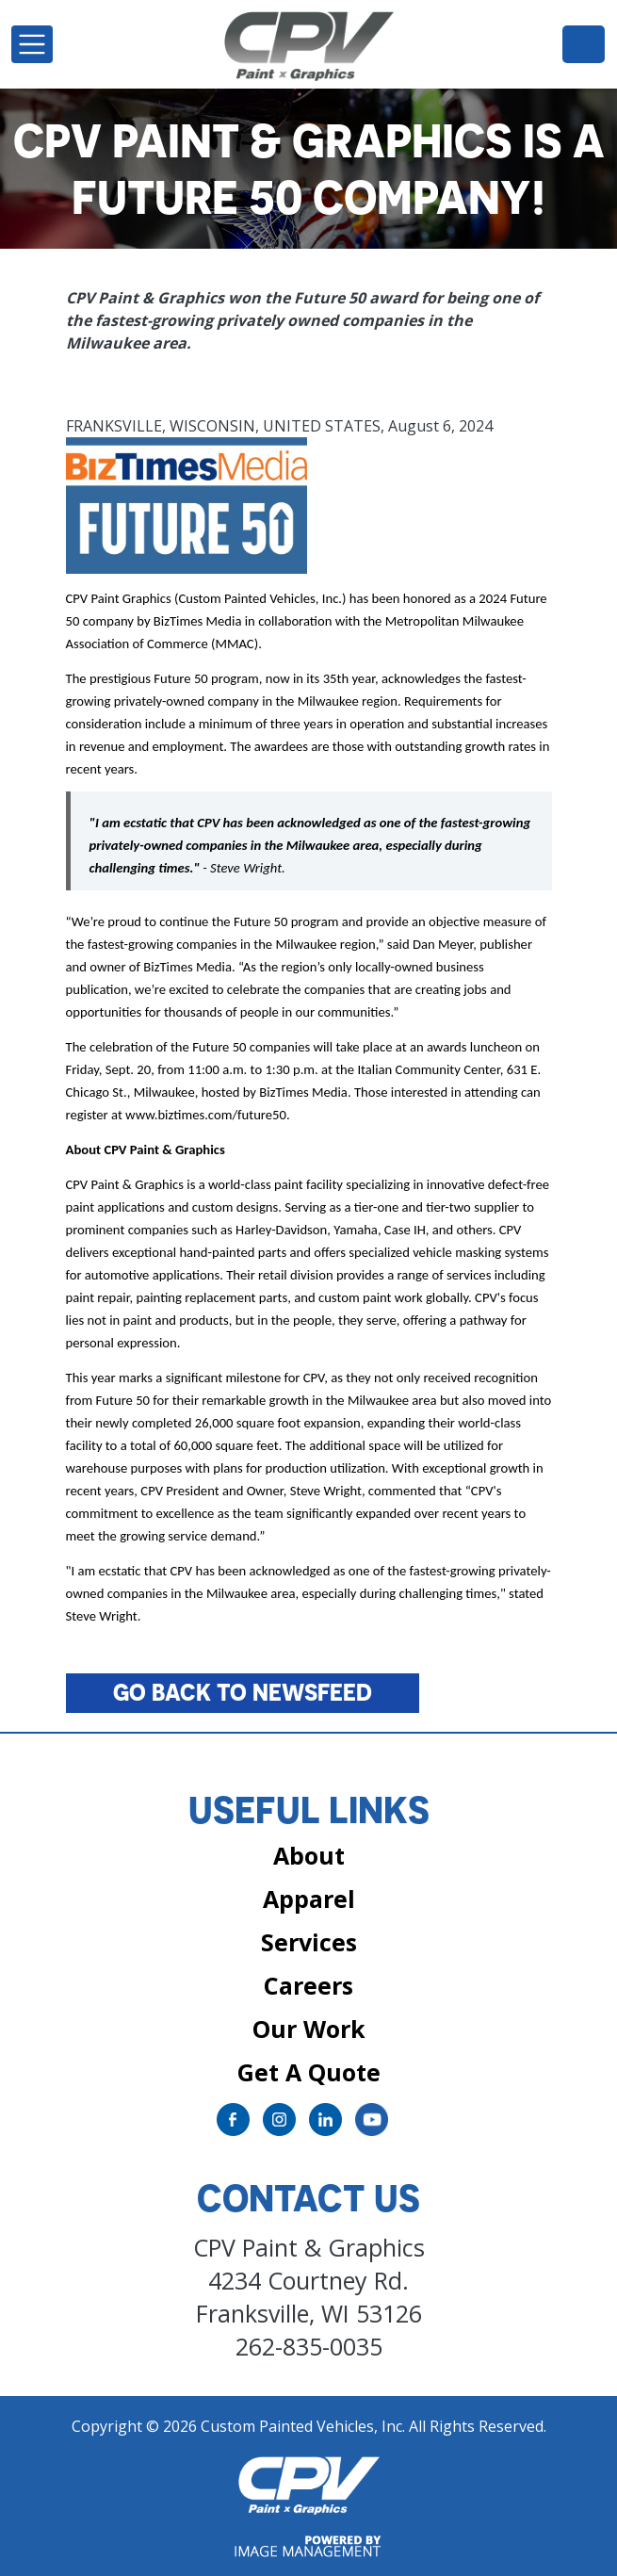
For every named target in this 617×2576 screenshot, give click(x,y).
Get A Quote (309, 2072)
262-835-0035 (583, 43)
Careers (308, 1985)
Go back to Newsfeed (242, 1692)
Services (309, 1942)
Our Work (308, 2029)
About (309, 1855)
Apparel (309, 1899)
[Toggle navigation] (32, 44)
